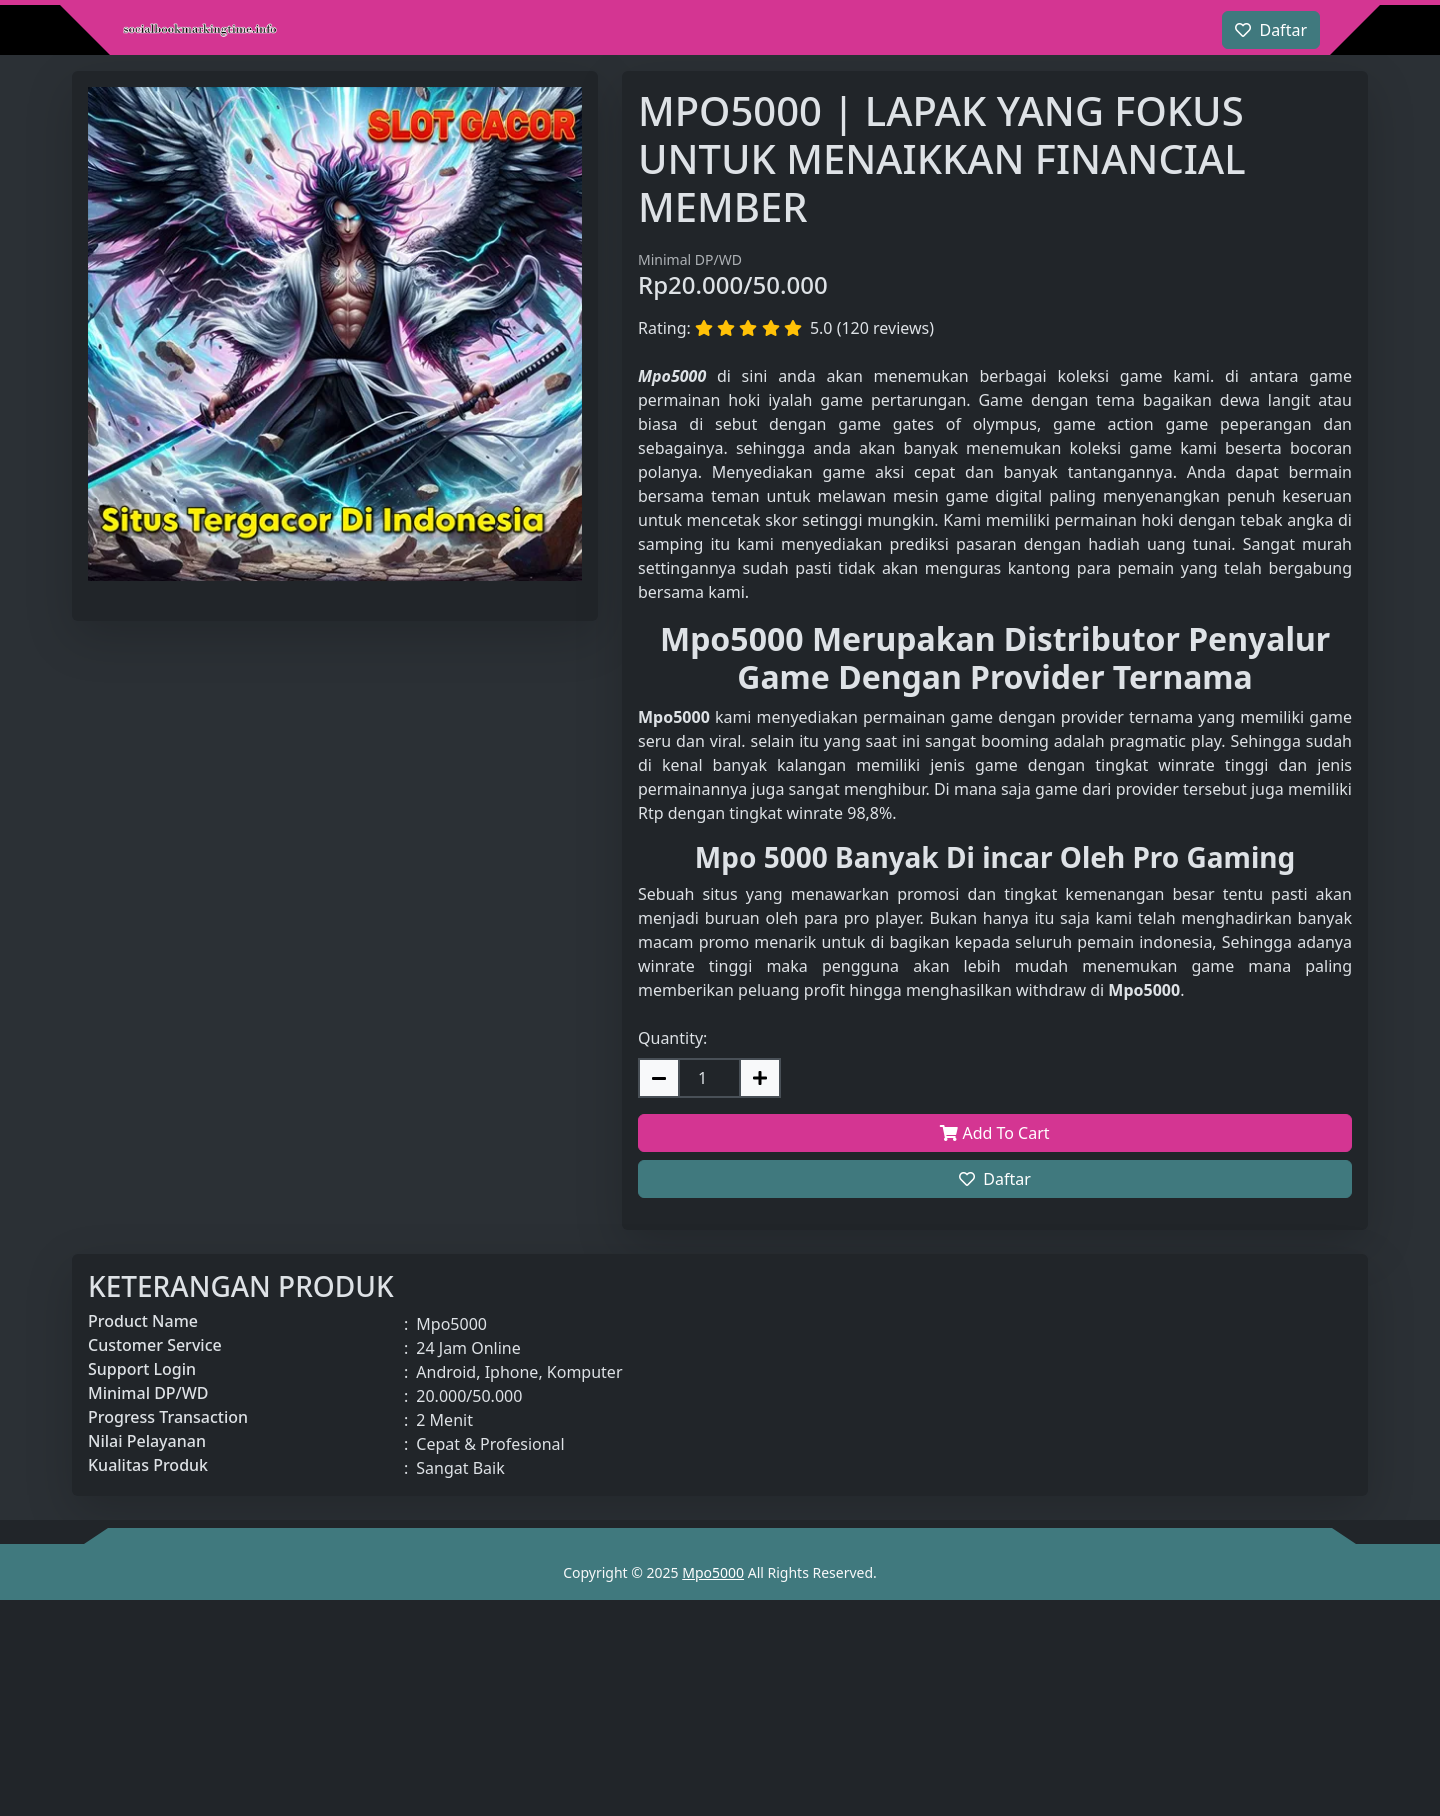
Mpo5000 (713, 1572)
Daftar (995, 1179)
